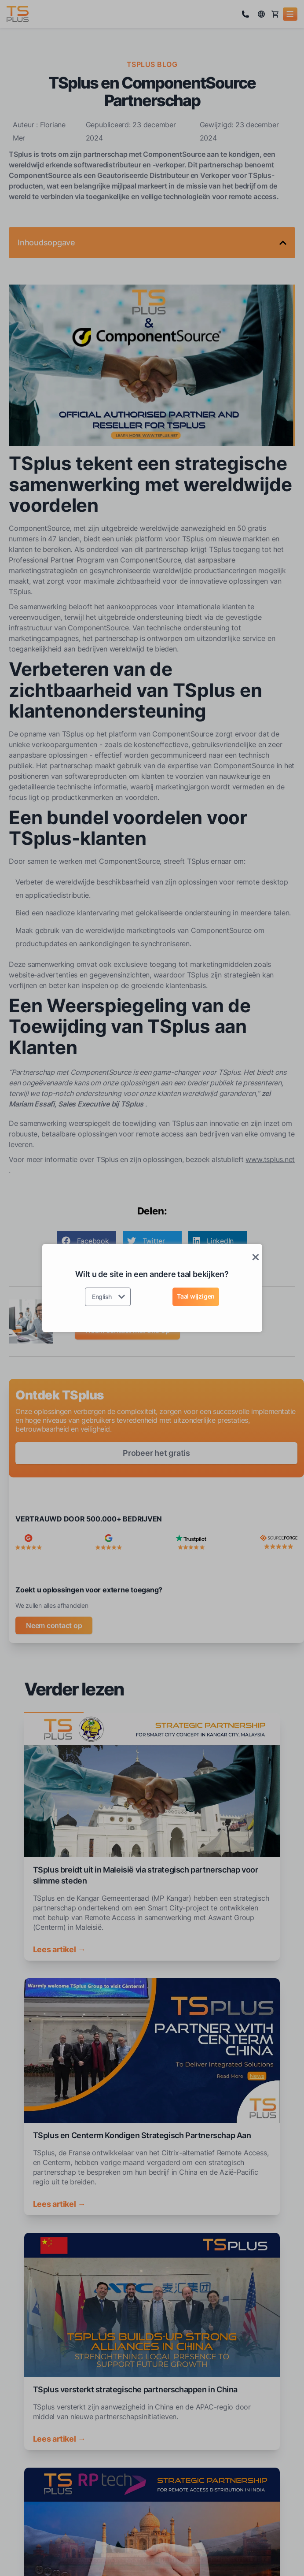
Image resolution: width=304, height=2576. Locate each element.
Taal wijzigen (196, 1296)
